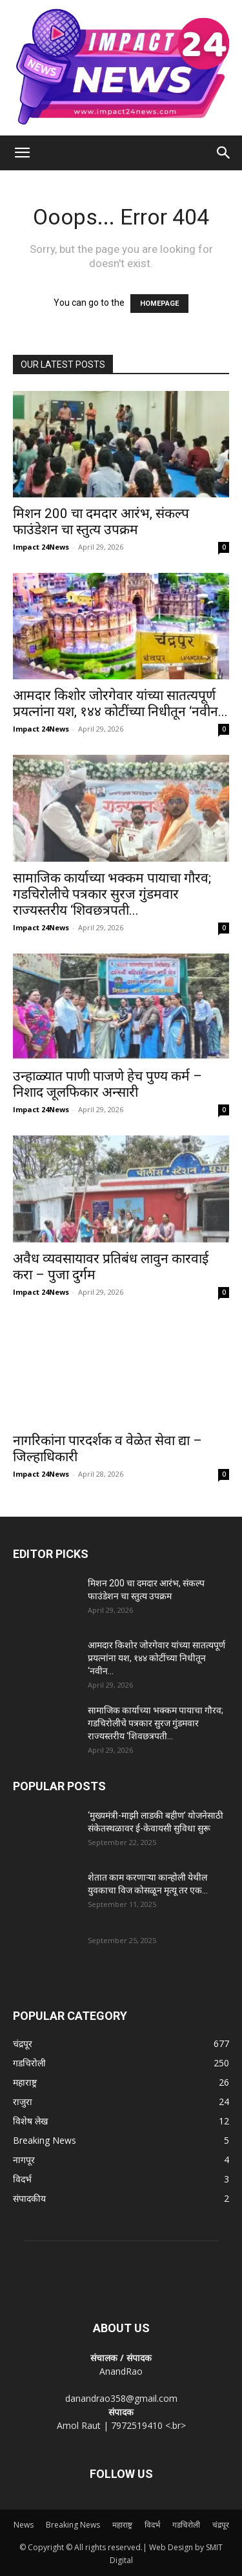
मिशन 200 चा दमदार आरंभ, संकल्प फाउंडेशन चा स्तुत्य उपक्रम (101, 521)
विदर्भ (152, 2524)
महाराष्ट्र (122, 2524)
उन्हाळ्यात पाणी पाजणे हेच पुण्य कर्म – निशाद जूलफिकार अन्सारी (107, 1084)
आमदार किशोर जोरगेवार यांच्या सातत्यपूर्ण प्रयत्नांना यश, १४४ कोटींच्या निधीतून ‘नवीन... (120, 703)
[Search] (224, 152)
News (24, 2524)
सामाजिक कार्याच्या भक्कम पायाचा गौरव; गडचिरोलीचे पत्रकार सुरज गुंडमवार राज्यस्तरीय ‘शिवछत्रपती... (112, 894)
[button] (22, 152)
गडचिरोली (186, 2524)
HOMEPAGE (159, 303)
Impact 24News (41, 547)
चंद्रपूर (220, 2524)
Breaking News (73, 2524)
